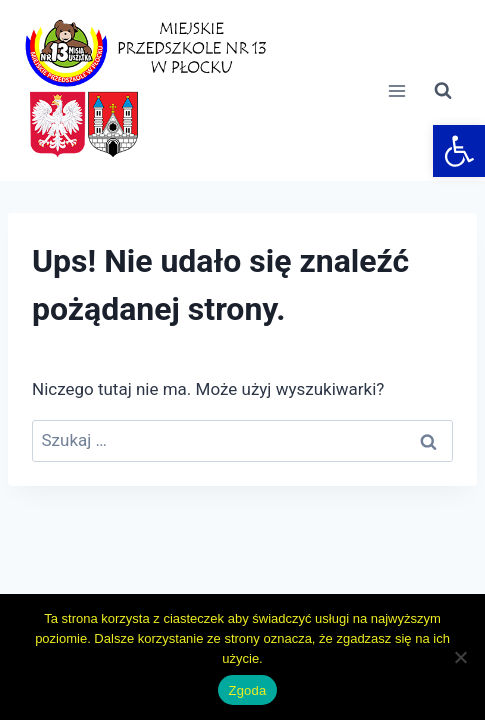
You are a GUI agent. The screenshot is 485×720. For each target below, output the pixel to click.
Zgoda (247, 690)
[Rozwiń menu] (396, 90)
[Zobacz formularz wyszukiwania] (443, 91)
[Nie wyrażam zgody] (460, 657)
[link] (459, 151)
